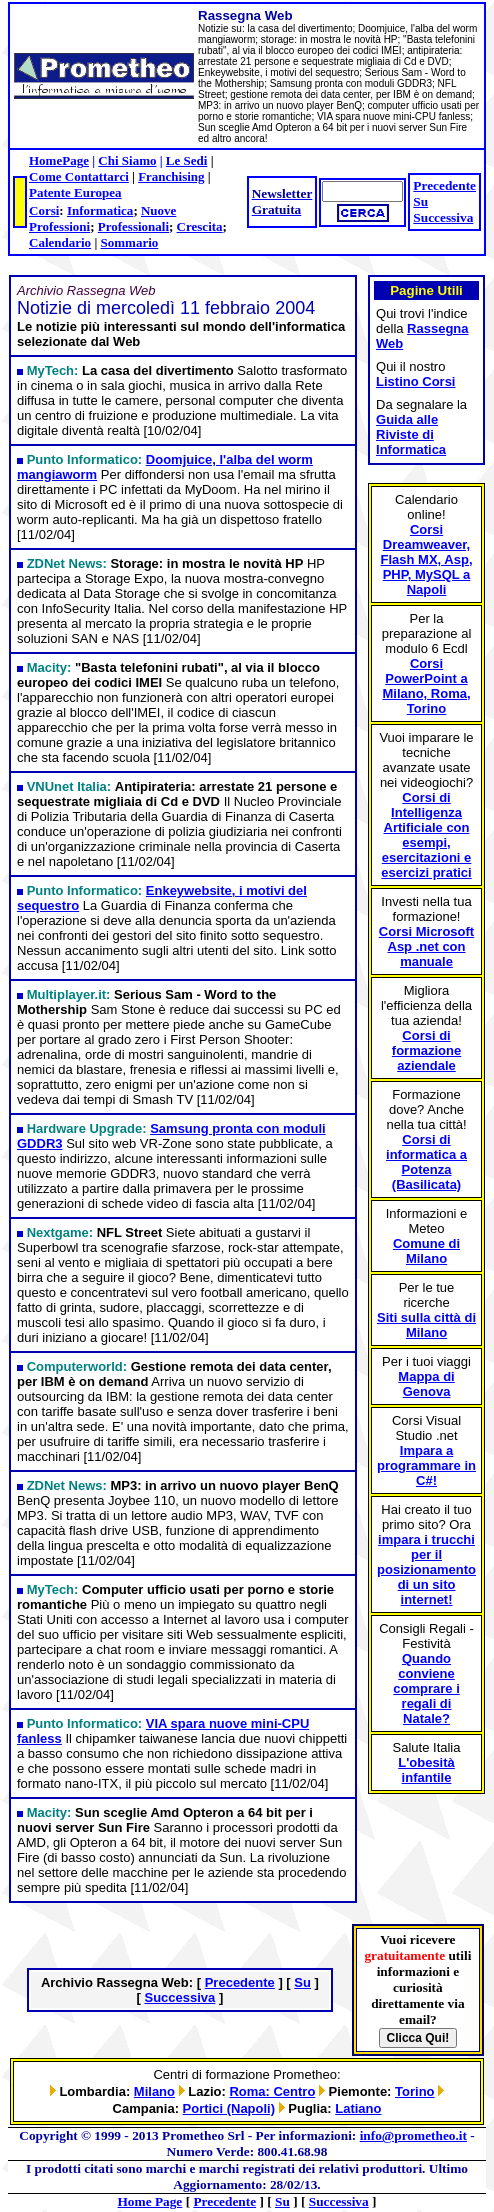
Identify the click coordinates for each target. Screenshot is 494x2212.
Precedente (444, 185)
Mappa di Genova (426, 1384)
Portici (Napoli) (229, 2108)
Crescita (200, 226)
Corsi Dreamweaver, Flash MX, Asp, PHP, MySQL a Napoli (427, 559)
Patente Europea (75, 192)
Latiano (358, 2108)
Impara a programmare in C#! (426, 1465)
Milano (154, 2091)
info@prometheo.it (413, 2135)
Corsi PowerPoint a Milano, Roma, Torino (426, 686)
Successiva (443, 217)
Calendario (60, 242)
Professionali (133, 226)
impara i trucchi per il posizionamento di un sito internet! (426, 1569)
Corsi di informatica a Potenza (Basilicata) (426, 1162)
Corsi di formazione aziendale (426, 1050)
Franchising (171, 176)
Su (420, 201)
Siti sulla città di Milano (426, 1325)
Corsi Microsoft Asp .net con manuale (426, 946)
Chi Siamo (127, 160)
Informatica (100, 210)
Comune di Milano (426, 1251)
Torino (414, 2091)
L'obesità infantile (426, 1770)
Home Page (150, 2201)
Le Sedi (187, 160)
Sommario (130, 242)
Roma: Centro (272, 2091)
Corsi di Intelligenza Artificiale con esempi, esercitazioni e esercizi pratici (426, 835)
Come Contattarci (79, 176)
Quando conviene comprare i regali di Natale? (426, 1688)
